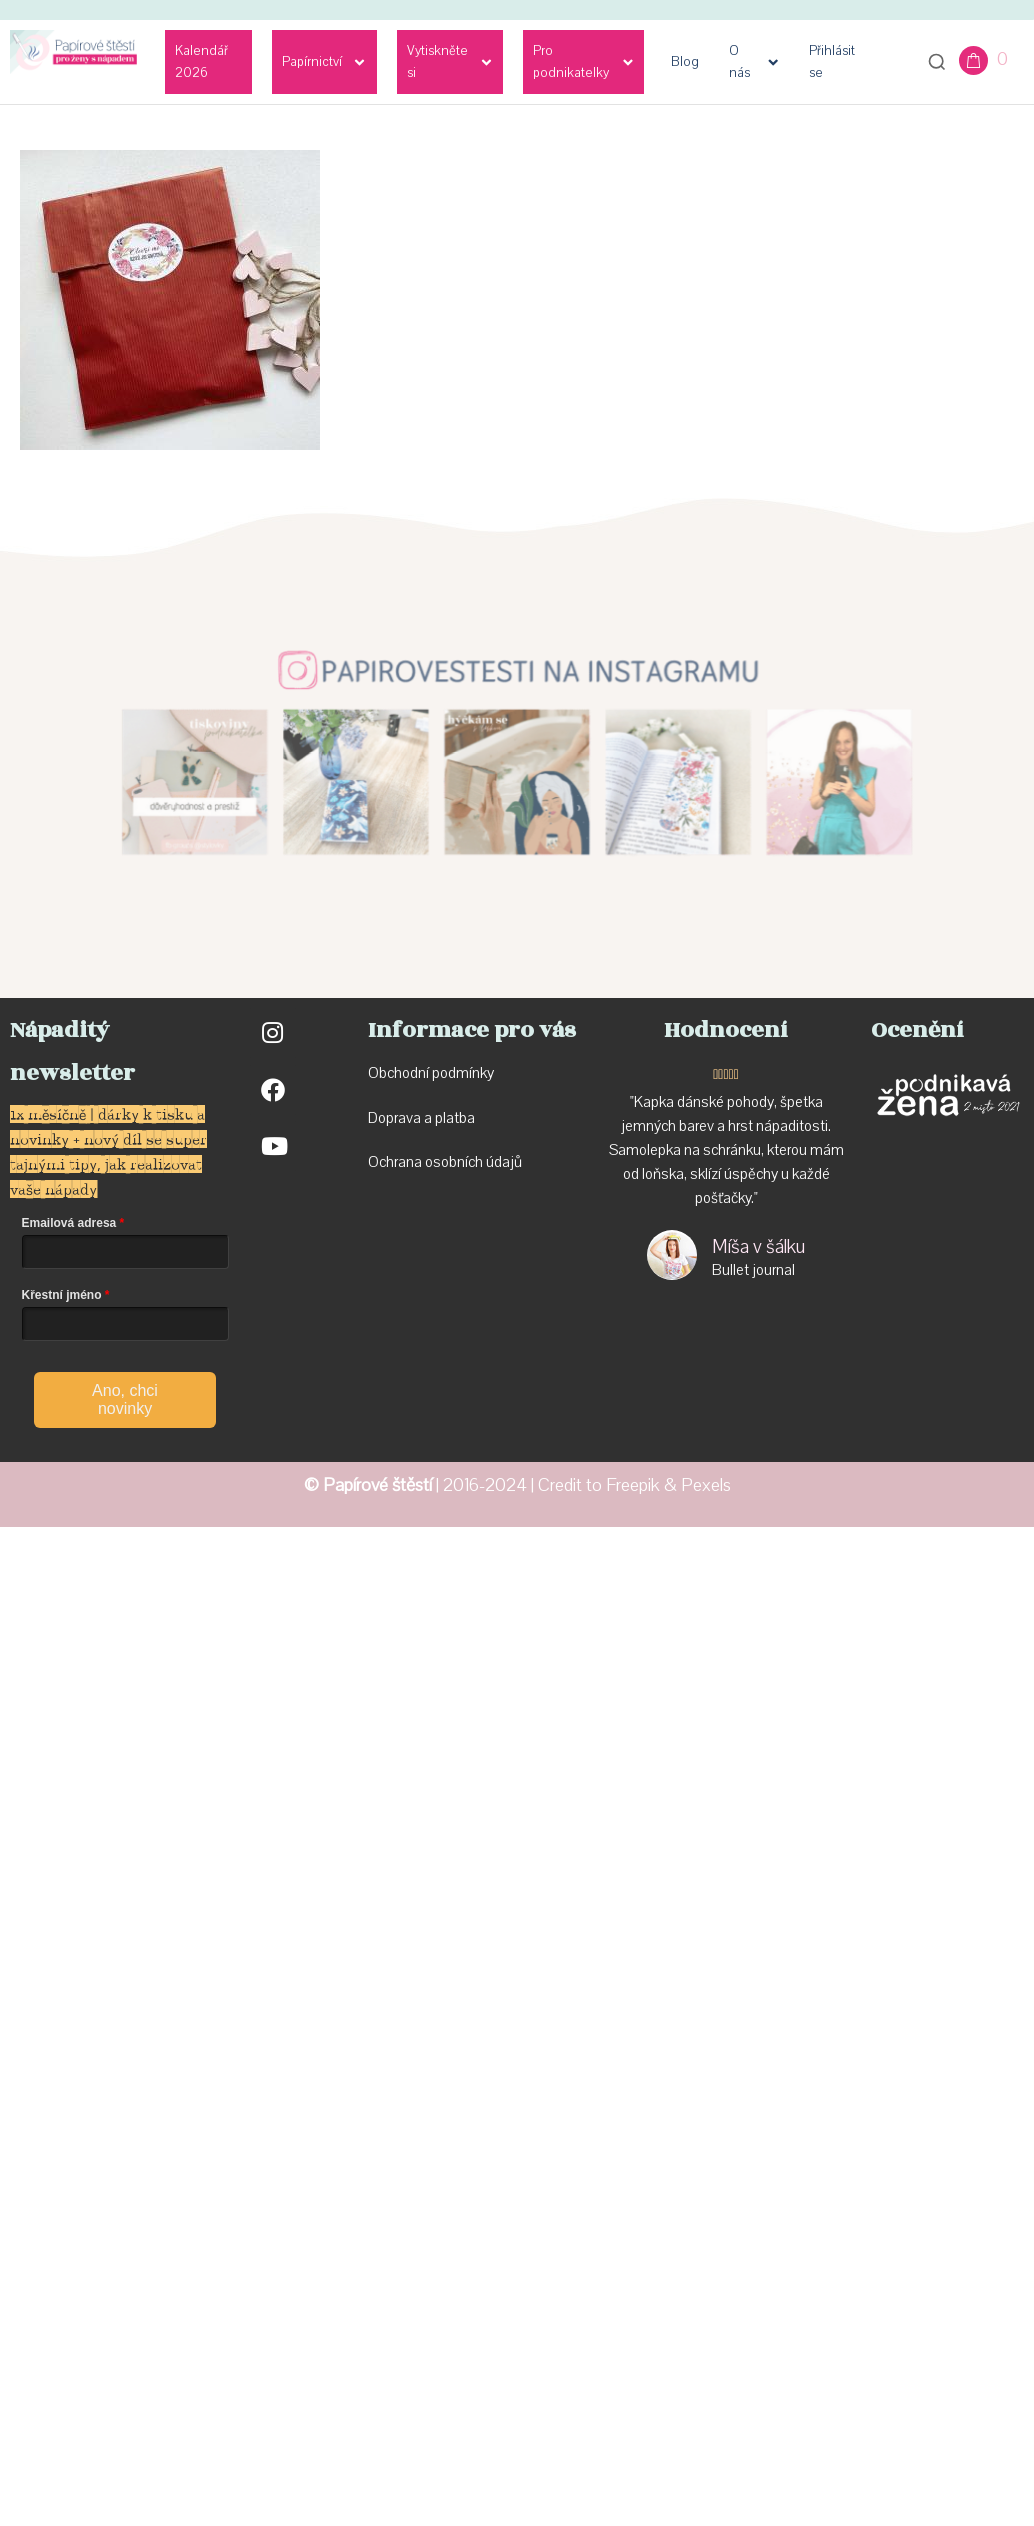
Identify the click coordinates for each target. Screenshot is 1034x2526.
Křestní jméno (62, 1295)
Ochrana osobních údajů (445, 1162)
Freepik (633, 1485)
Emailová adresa (69, 1223)
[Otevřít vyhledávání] (937, 62)
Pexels (706, 1485)
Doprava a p (405, 1118)
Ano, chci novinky (125, 1399)
